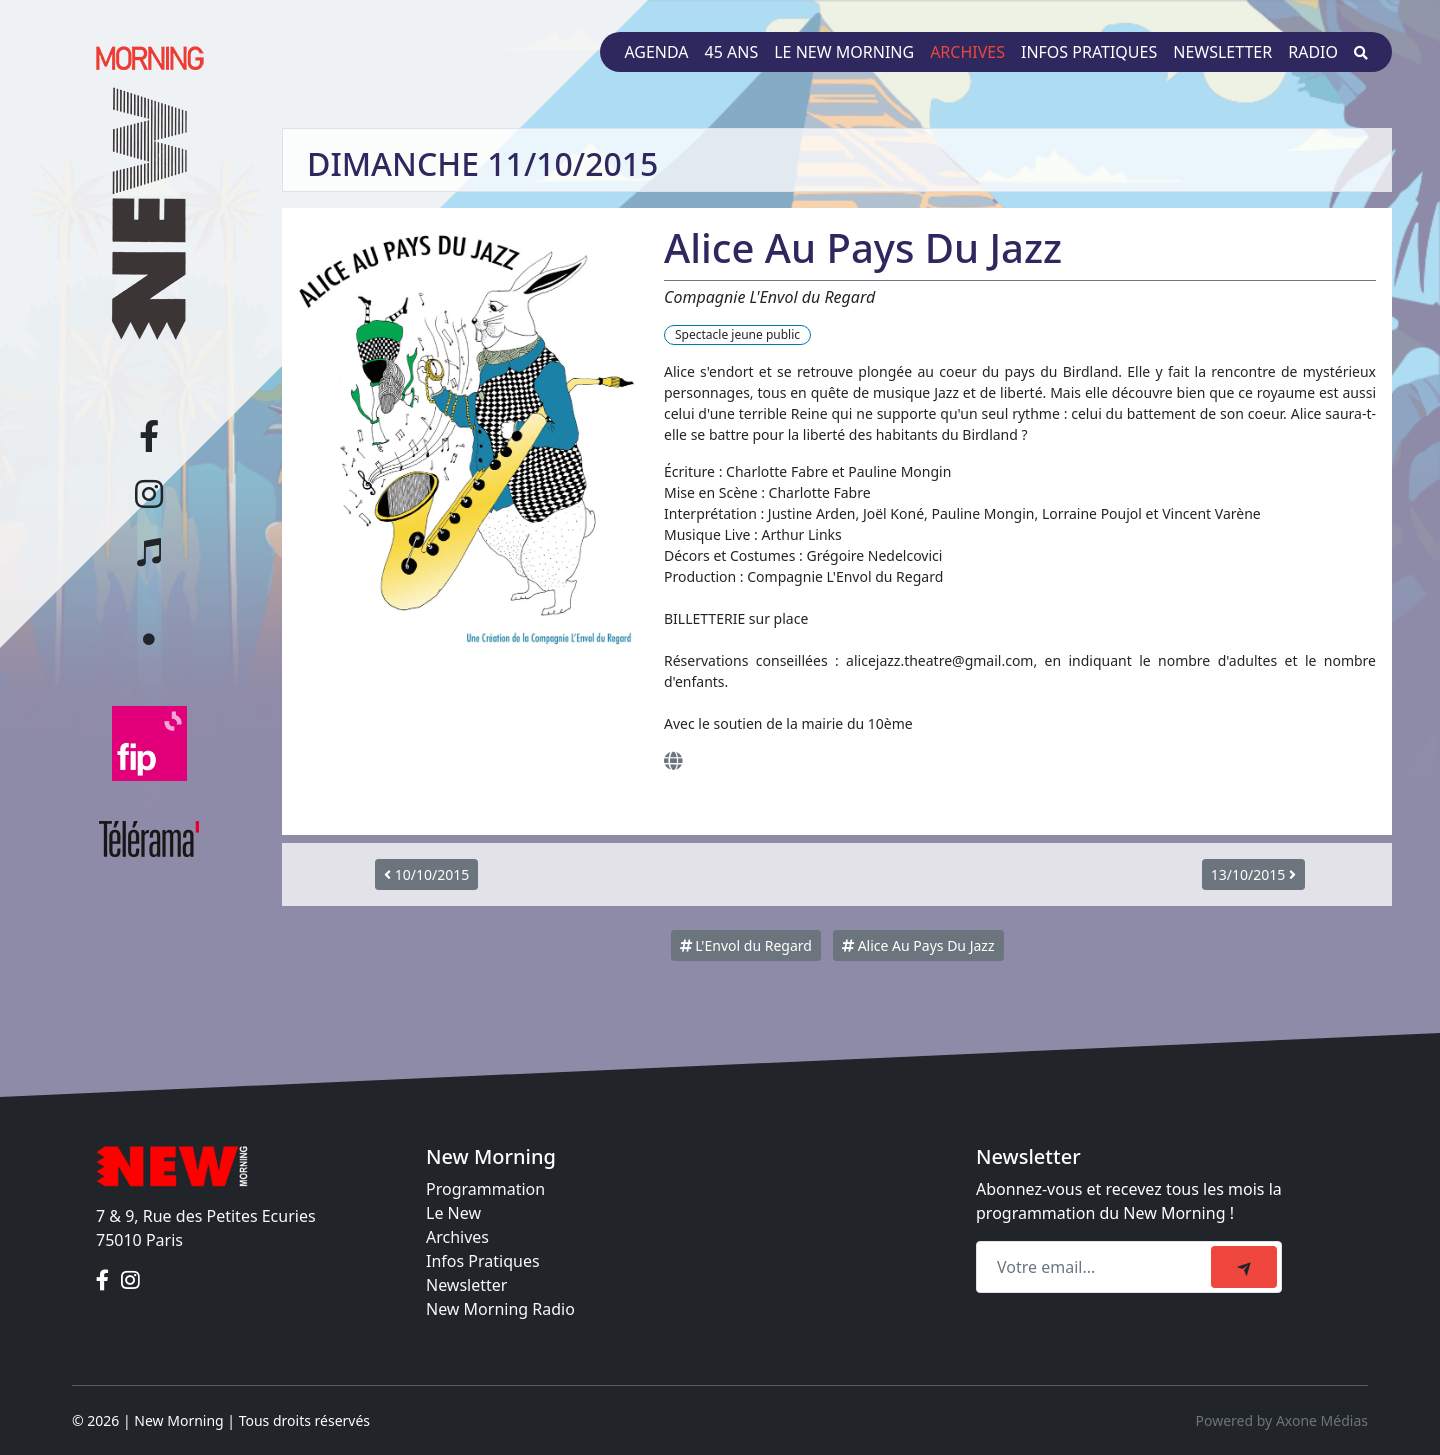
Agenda (656, 52)
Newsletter (1222, 52)
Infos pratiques (1089, 52)
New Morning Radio (500, 1309)
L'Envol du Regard (746, 945)
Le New (453, 1213)
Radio (1313, 52)
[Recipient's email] (1096, 1267)
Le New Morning (844, 52)
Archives (967, 52)
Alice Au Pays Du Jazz (918, 945)
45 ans (732, 52)
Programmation (485, 1189)
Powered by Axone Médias (1282, 1420)
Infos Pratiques (483, 1261)
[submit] (1244, 1267)
